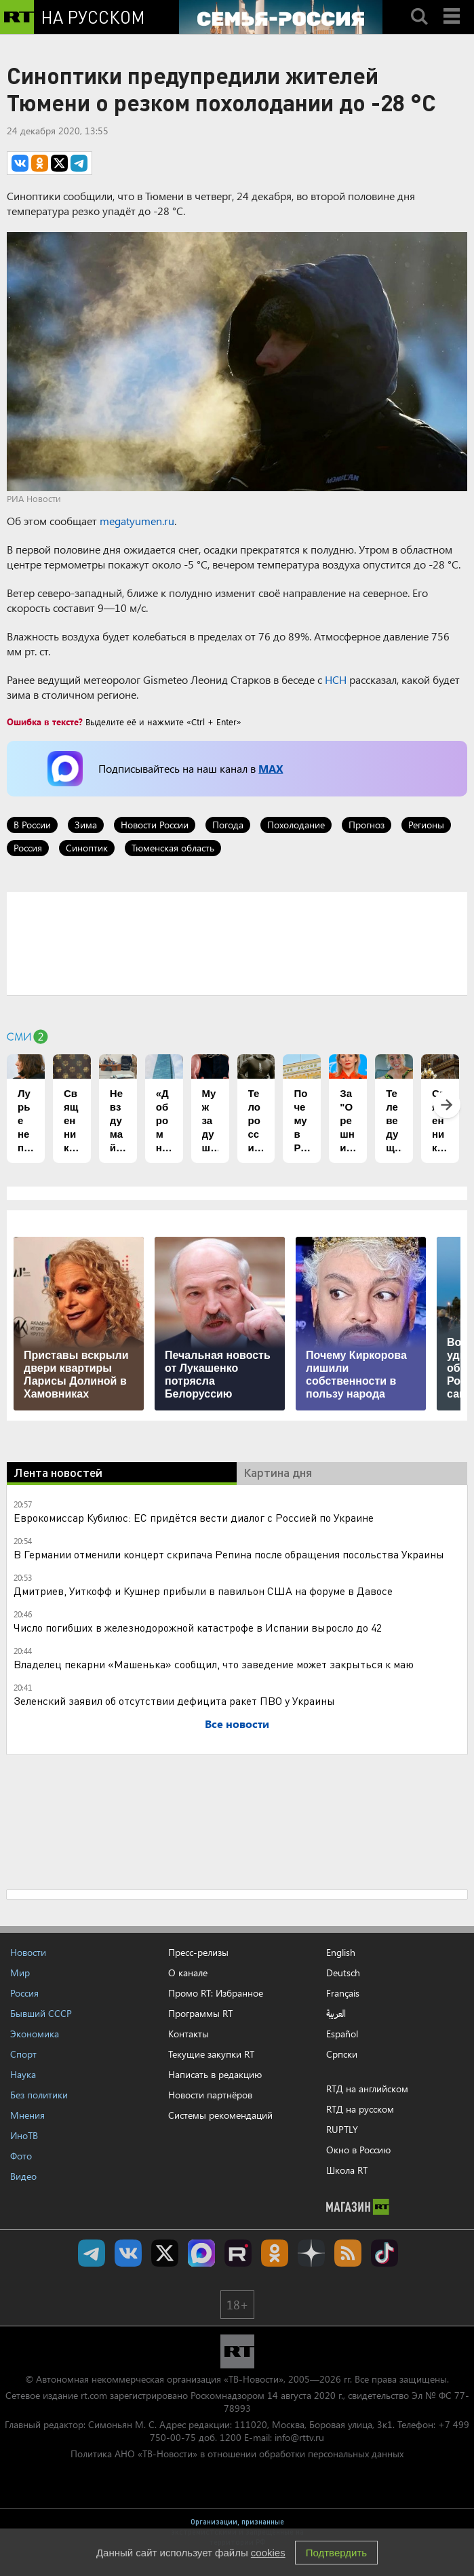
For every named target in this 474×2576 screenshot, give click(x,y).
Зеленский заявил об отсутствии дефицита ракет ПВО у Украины (174, 1700)
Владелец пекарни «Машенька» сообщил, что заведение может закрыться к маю (214, 1664)
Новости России (155, 824)
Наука (23, 2074)
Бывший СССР (41, 2013)
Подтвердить (336, 2552)
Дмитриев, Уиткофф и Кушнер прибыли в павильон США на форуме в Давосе (203, 1590)
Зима (86, 824)
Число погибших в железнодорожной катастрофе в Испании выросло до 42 (198, 1627)
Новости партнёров (210, 2094)
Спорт (23, 2054)
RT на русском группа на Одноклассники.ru (274, 2253)
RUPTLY (342, 2129)
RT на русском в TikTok (384, 2253)
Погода (227, 824)
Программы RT (200, 2013)
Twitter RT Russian (164, 2253)
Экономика (34, 2033)
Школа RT (347, 2170)
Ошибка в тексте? (45, 721)
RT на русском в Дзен (311, 2253)
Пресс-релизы (198, 1952)
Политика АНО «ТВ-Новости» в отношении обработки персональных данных (237, 2453)
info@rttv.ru (299, 2437)
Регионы (426, 824)
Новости (28, 1952)
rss (347, 2253)
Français (342, 1993)
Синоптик (87, 847)
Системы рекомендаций (220, 2115)
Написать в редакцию (215, 2074)
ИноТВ (24, 2135)
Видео (23, 2176)
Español (342, 2034)
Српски (341, 2054)
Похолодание (296, 824)
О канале (188, 1972)
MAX (270, 768)
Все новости (237, 1723)
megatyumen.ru (137, 521)
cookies (268, 2552)
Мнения (27, 2115)
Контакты (188, 2033)
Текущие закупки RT (211, 2054)
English (340, 1952)
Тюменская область (173, 847)
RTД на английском (367, 2088)
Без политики (39, 2094)
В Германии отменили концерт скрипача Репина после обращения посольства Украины (229, 1554)
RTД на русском (360, 2108)
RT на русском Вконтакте (128, 2253)
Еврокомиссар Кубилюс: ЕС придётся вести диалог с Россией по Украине (194, 1517)
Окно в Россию (358, 2149)
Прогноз (366, 824)
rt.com (94, 2395)
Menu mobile (453, 4)
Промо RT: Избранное (215, 1992)
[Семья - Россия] (280, 17)
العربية (336, 2013)
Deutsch (343, 1973)
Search (419, 4)
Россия (28, 847)
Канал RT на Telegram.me (91, 2253)
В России (32, 824)
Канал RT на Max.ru (201, 2253)
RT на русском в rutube (238, 2253)
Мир (20, 1972)
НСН (336, 679)
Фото (21, 2155)
